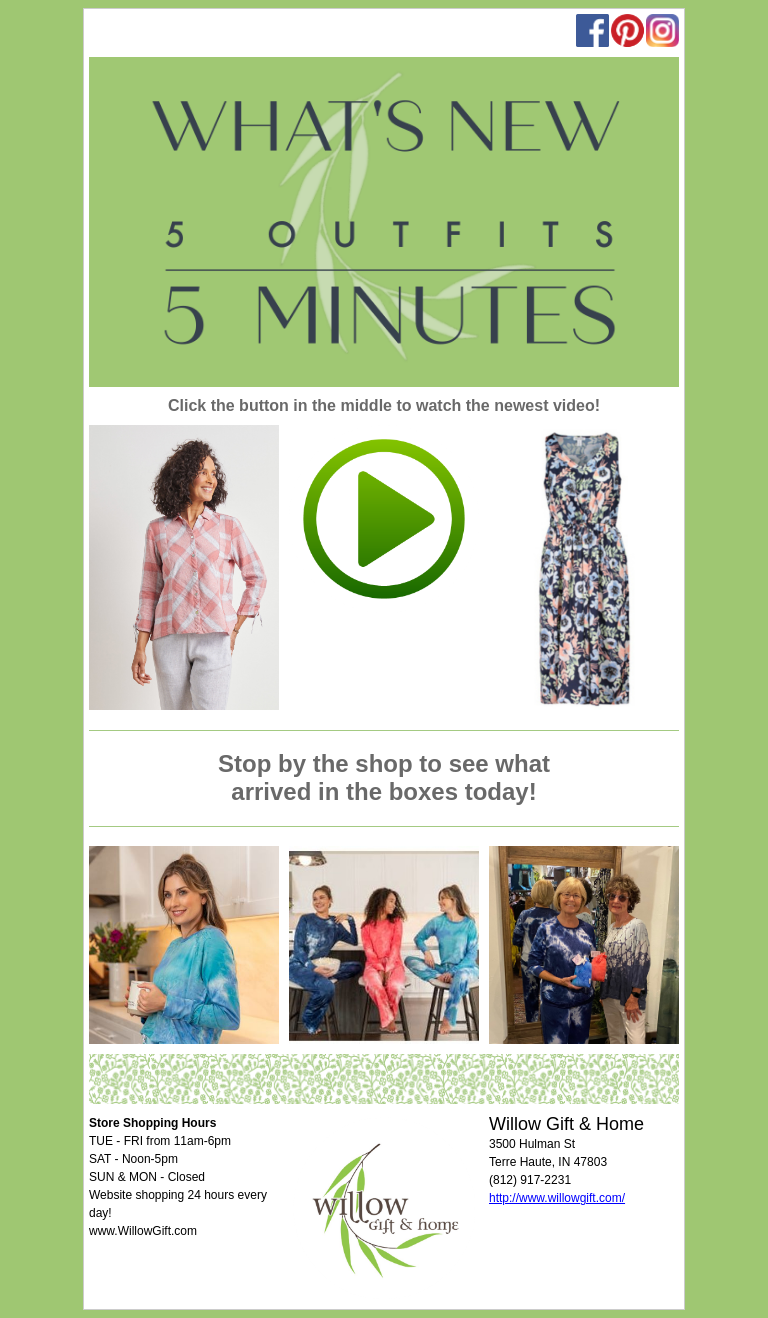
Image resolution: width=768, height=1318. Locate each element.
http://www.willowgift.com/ (557, 1198)
